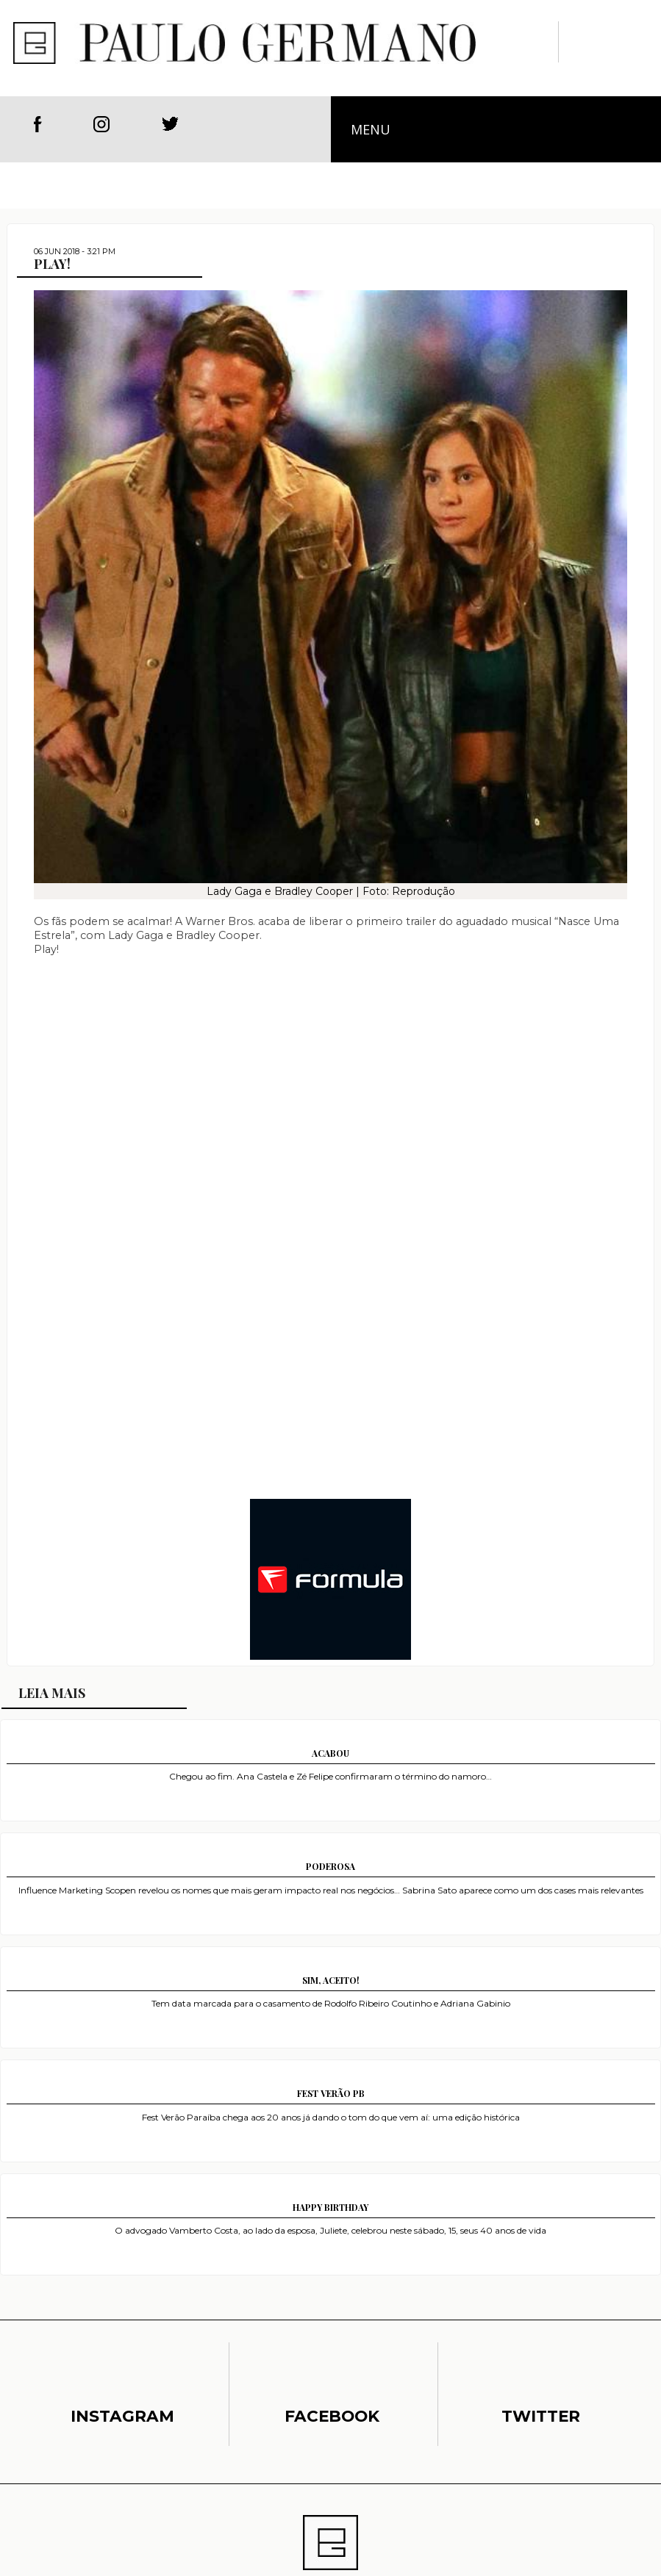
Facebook (37, 124)
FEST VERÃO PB (331, 2093)
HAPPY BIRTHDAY (330, 2207)
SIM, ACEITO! (331, 1980)
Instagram (104, 124)
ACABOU (330, 1753)
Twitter (170, 124)
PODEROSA (330, 1866)
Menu (370, 129)
